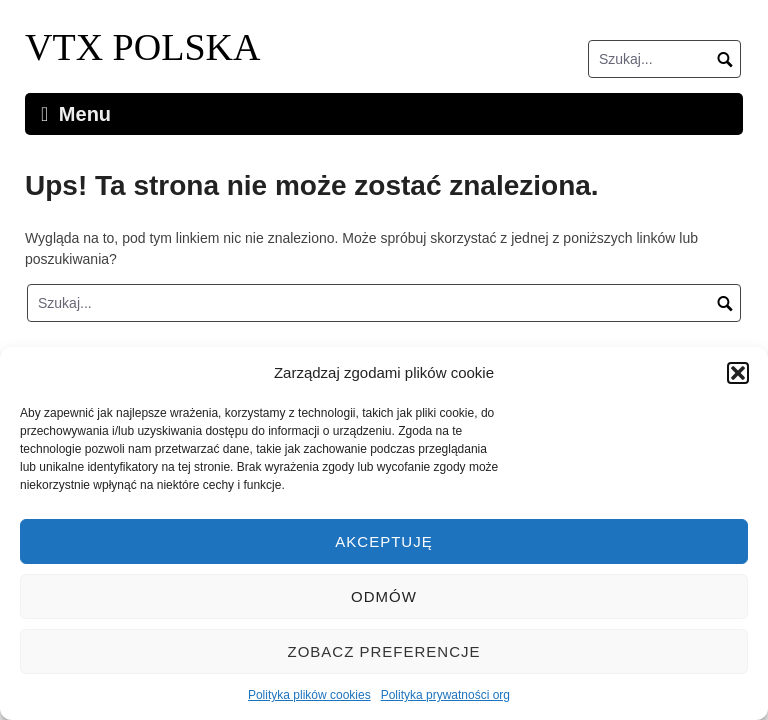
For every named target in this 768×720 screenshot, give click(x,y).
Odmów (384, 596)
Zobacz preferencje (383, 651)
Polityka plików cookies (309, 695)
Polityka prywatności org (445, 695)
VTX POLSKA (142, 47)
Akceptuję (383, 541)
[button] (738, 373)
